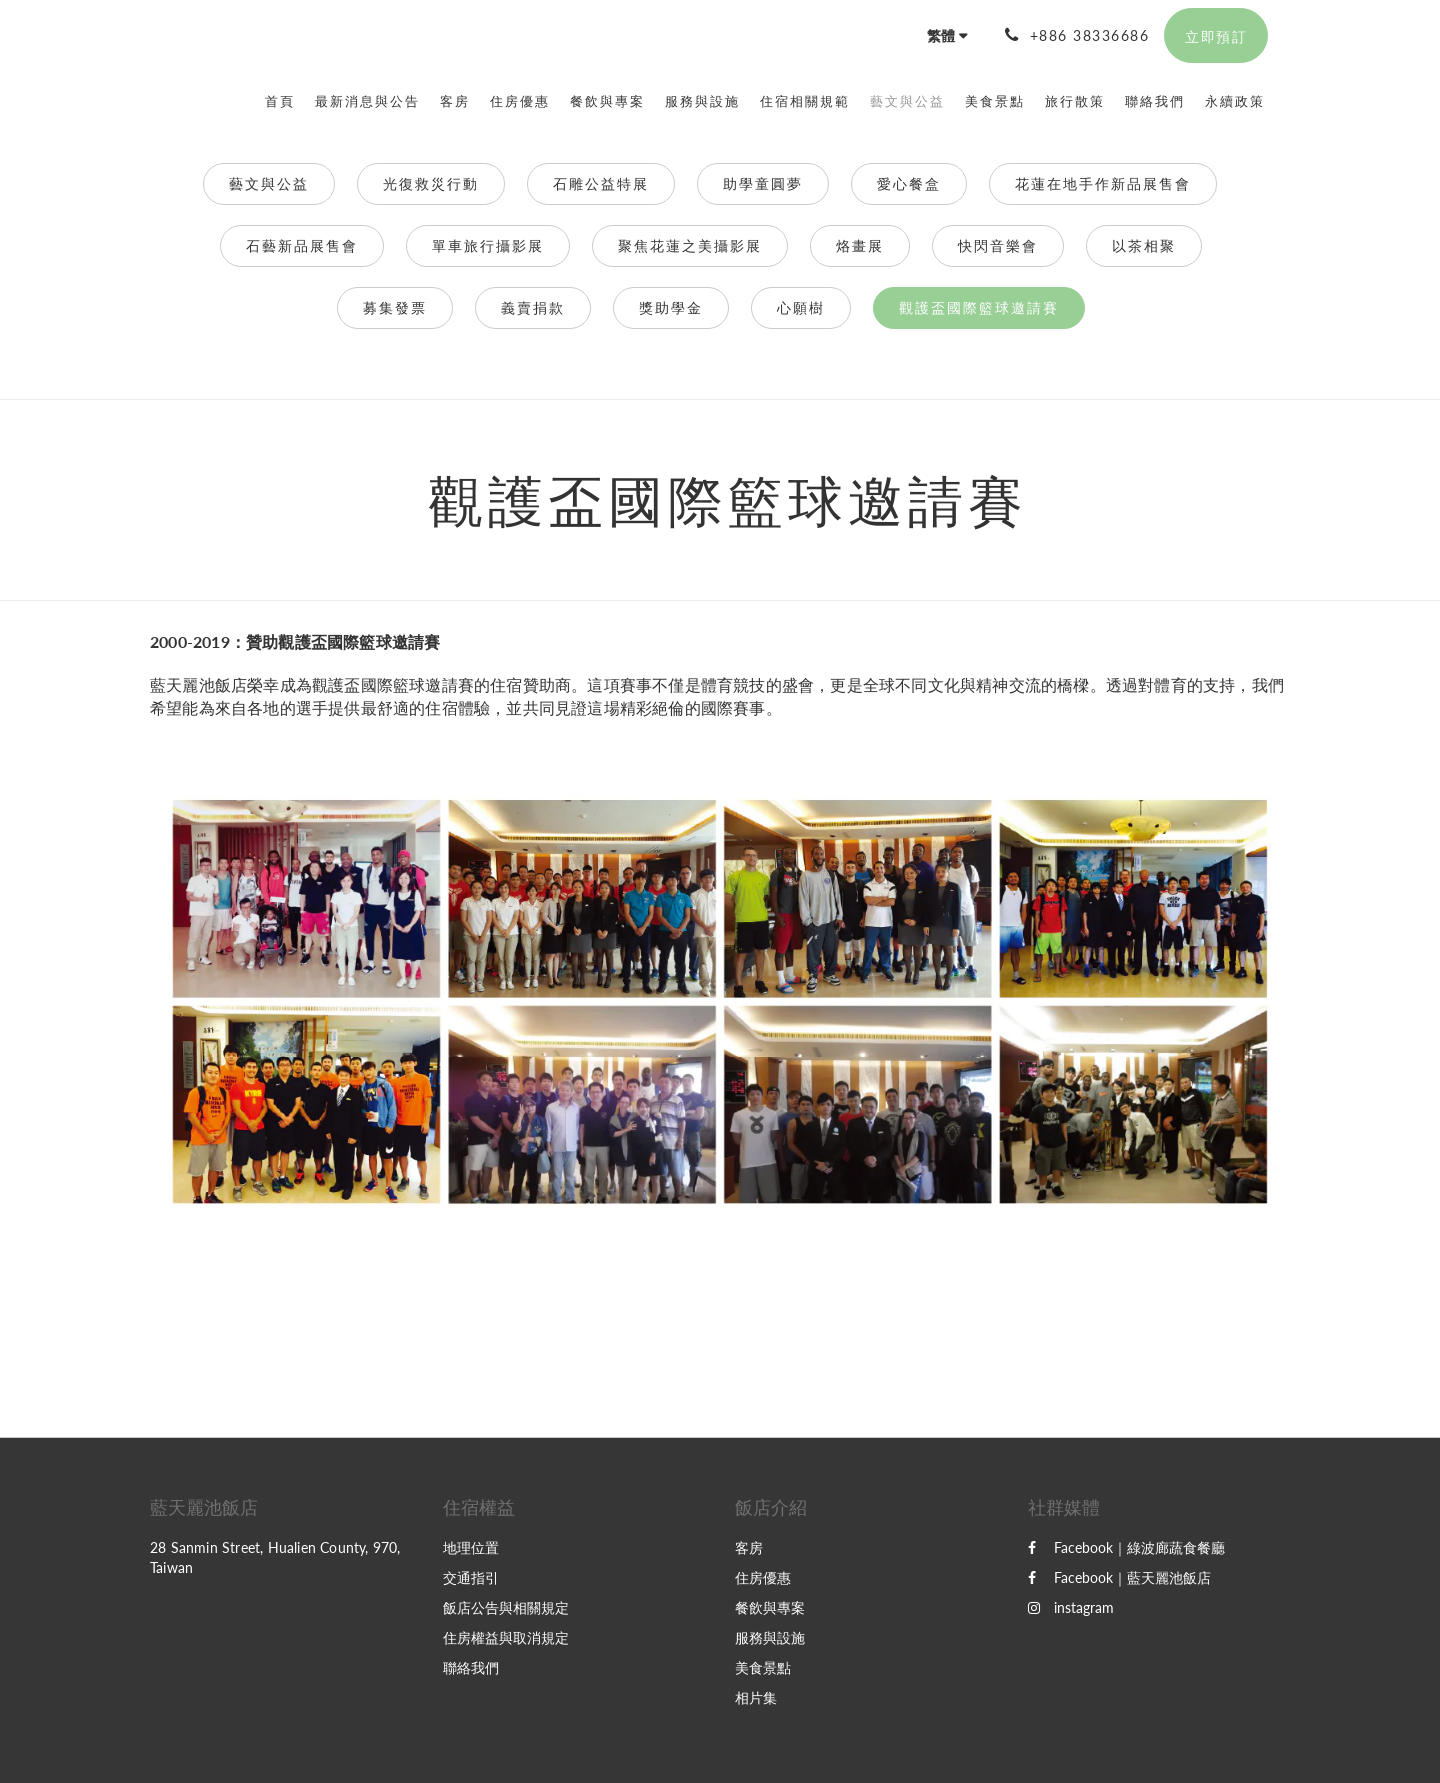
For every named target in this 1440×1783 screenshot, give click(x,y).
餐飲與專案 (770, 1607)
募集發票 (395, 307)
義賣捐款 (533, 307)
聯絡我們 (471, 1667)
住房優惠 (763, 1577)
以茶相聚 (1144, 245)
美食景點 (763, 1667)
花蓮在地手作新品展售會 (1103, 183)
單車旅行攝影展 (488, 245)
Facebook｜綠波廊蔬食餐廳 (1126, 1547)
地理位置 (471, 1547)
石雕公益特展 (601, 183)
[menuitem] (285, 101)
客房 (749, 1547)
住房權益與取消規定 (506, 1637)
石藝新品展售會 (302, 245)
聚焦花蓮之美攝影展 (690, 245)
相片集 (756, 1697)
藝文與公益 (269, 183)
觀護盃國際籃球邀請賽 (979, 307)
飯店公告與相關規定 (506, 1607)
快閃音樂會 (998, 245)
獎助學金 (671, 307)
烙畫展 (860, 245)
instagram (1071, 1607)
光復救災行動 (431, 183)
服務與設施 (770, 1637)
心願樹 (801, 307)
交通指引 (471, 1577)
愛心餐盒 (909, 183)
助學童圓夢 (763, 183)
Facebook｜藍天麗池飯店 (1119, 1577)
